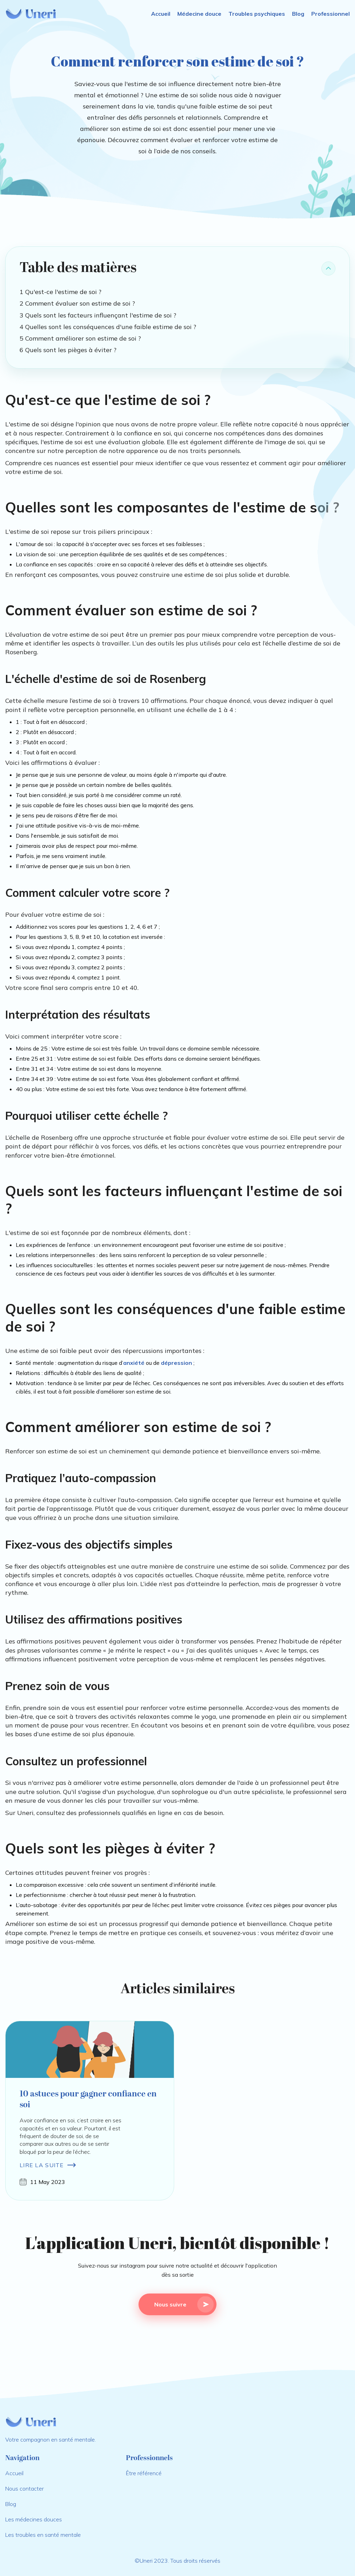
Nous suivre (184, 2304)
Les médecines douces (33, 2519)
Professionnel (330, 13)
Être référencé (144, 2473)
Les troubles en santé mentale (43, 2534)
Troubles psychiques (256, 13)
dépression (176, 1362)
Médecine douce (199, 13)
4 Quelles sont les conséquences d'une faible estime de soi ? (108, 327)
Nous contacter (24, 2488)
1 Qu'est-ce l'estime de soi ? (60, 292)
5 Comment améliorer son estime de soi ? (80, 338)
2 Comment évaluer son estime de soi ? (77, 303)
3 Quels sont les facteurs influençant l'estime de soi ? (98, 315)
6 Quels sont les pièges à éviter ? (68, 350)
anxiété (133, 1362)
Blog (298, 13)
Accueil (160, 13)
